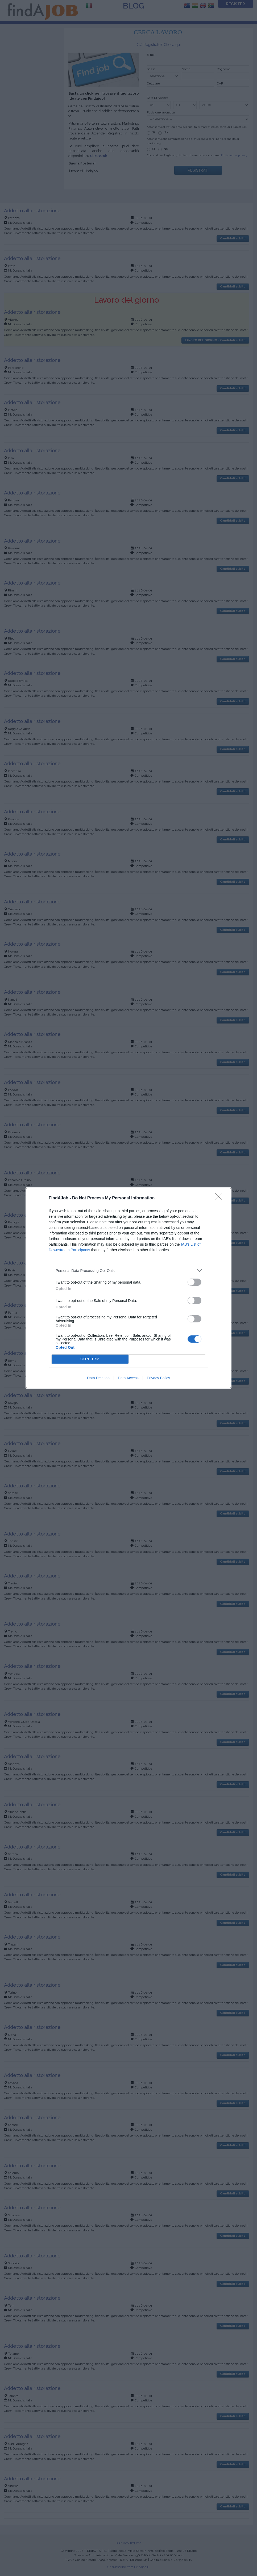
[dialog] (128, 1288)
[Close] (220, 1198)
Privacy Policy (158, 1378)
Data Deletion (98, 1378)
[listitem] (128, 1270)
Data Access (128, 1378)
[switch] (194, 1282)
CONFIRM (90, 1359)
